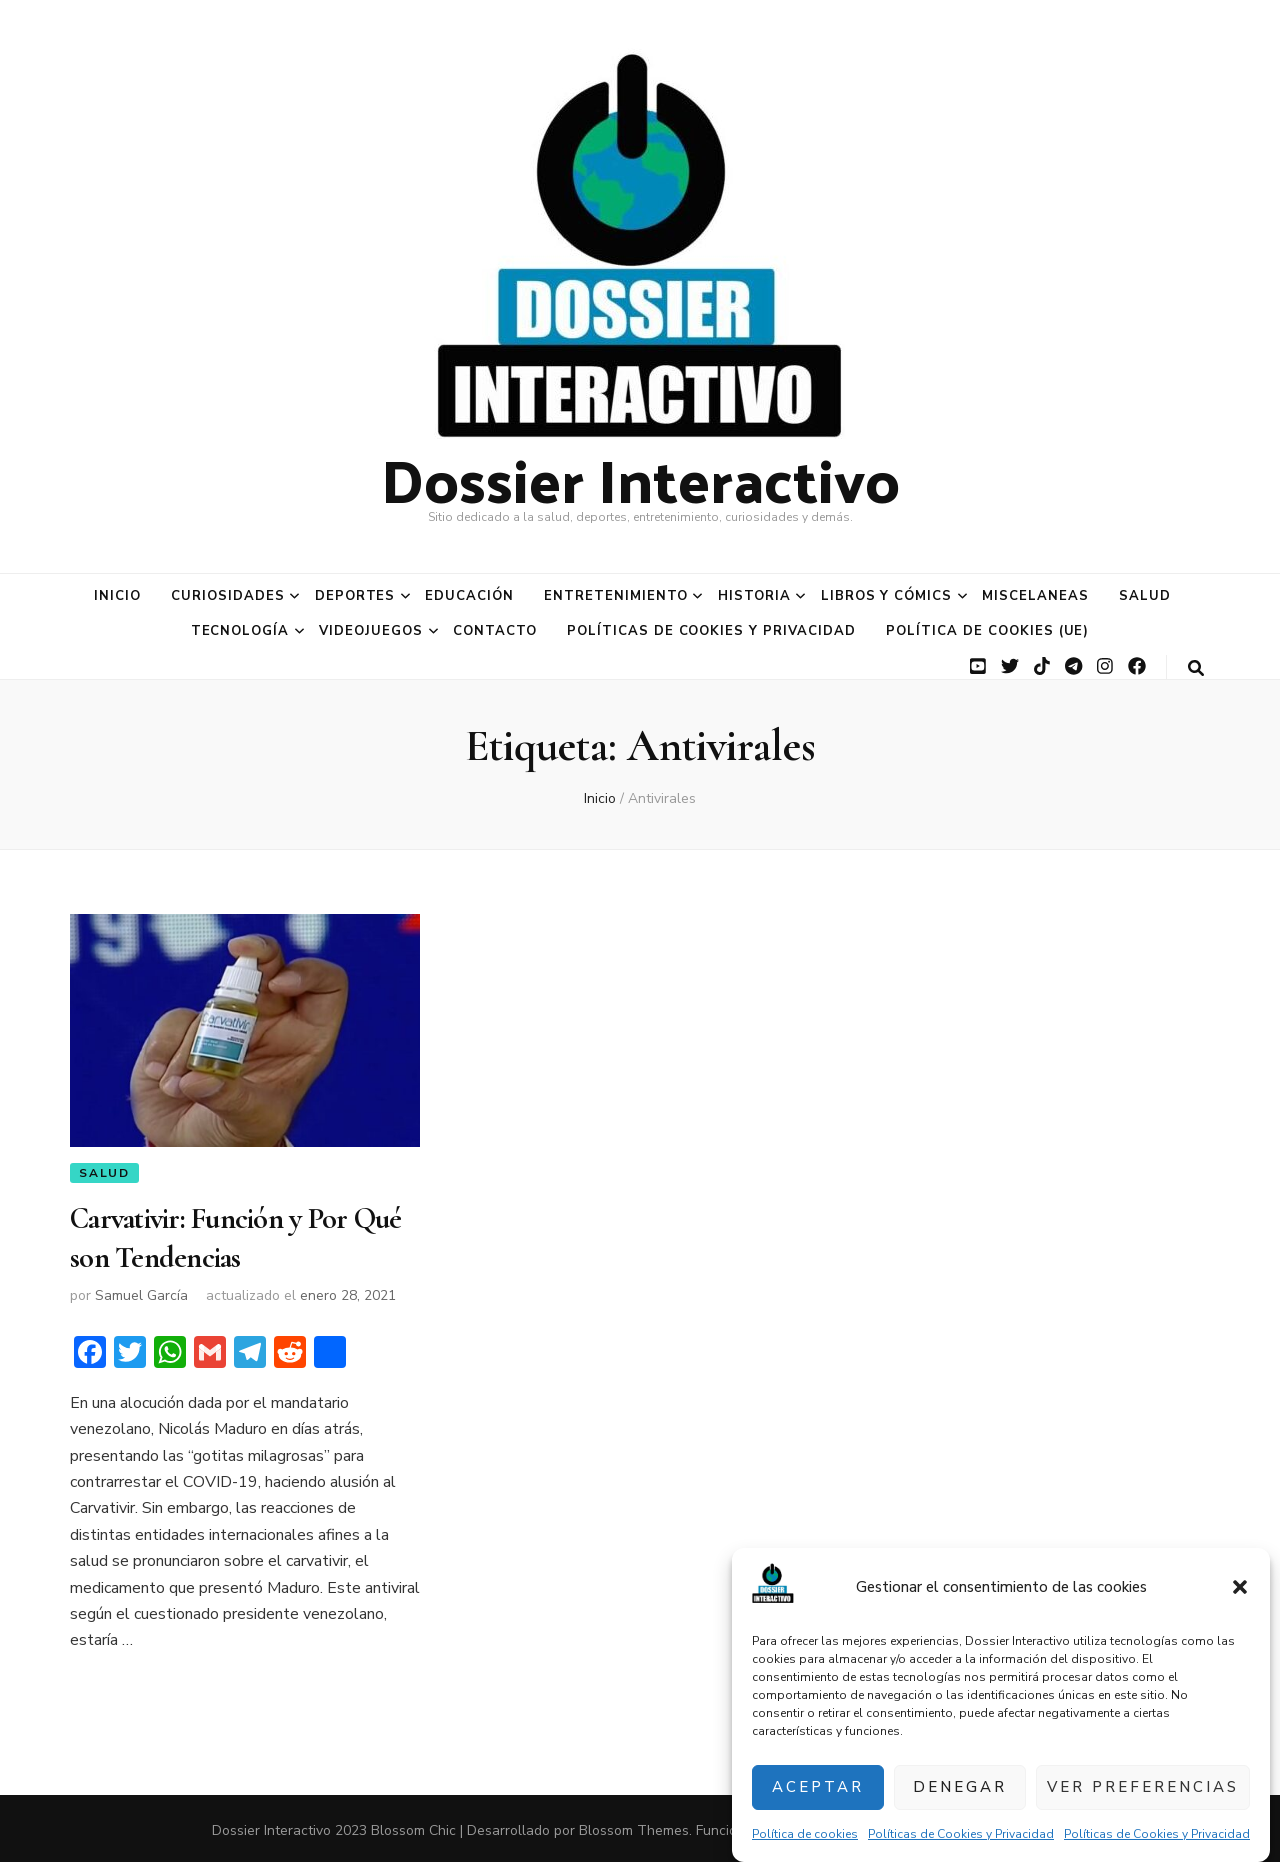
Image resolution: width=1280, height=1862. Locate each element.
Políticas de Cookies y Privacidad (961, 1834)
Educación (469, 596)
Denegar (960, 1787)
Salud (1145, 596)
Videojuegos (371, 631)
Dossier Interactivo (640, 478)
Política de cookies (805, 1834)
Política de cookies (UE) (987, 631)
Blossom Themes (634, 1826)
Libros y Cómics (887, 596)
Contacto (495, 631)
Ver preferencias (1143, 1787)
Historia (754, 596)
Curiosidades (228, 596)
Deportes (355, 596)
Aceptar (818, 1787)
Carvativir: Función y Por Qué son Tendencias (235, 1236)
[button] (1240, 1587)
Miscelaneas (1035, 596)
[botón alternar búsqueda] (1196, 668)
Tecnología (240, 631)
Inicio (117, 596)
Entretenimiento (616, 596)
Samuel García (141, 1292)
